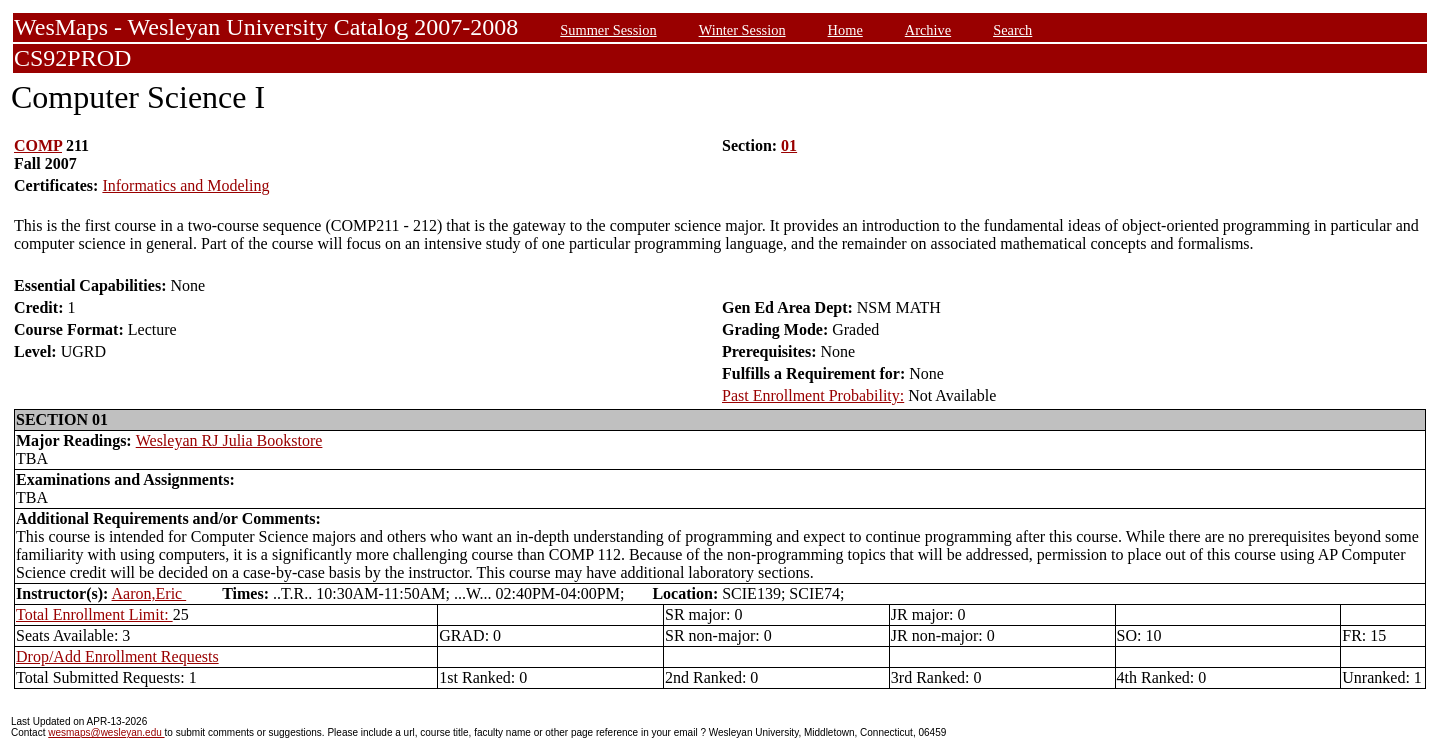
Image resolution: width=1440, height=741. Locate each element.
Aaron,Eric (149, 593)
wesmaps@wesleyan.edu (106, 732)
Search (1012, 30)
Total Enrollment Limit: (94, 614)
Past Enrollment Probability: (813, 395)
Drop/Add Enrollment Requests (117, 656)
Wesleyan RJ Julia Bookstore (229, 440)
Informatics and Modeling (185, 185)
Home (845, 30)
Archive (928, 30)
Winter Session (742, 30)
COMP (38, 145)
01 (789, 145)
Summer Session (608, 30)
